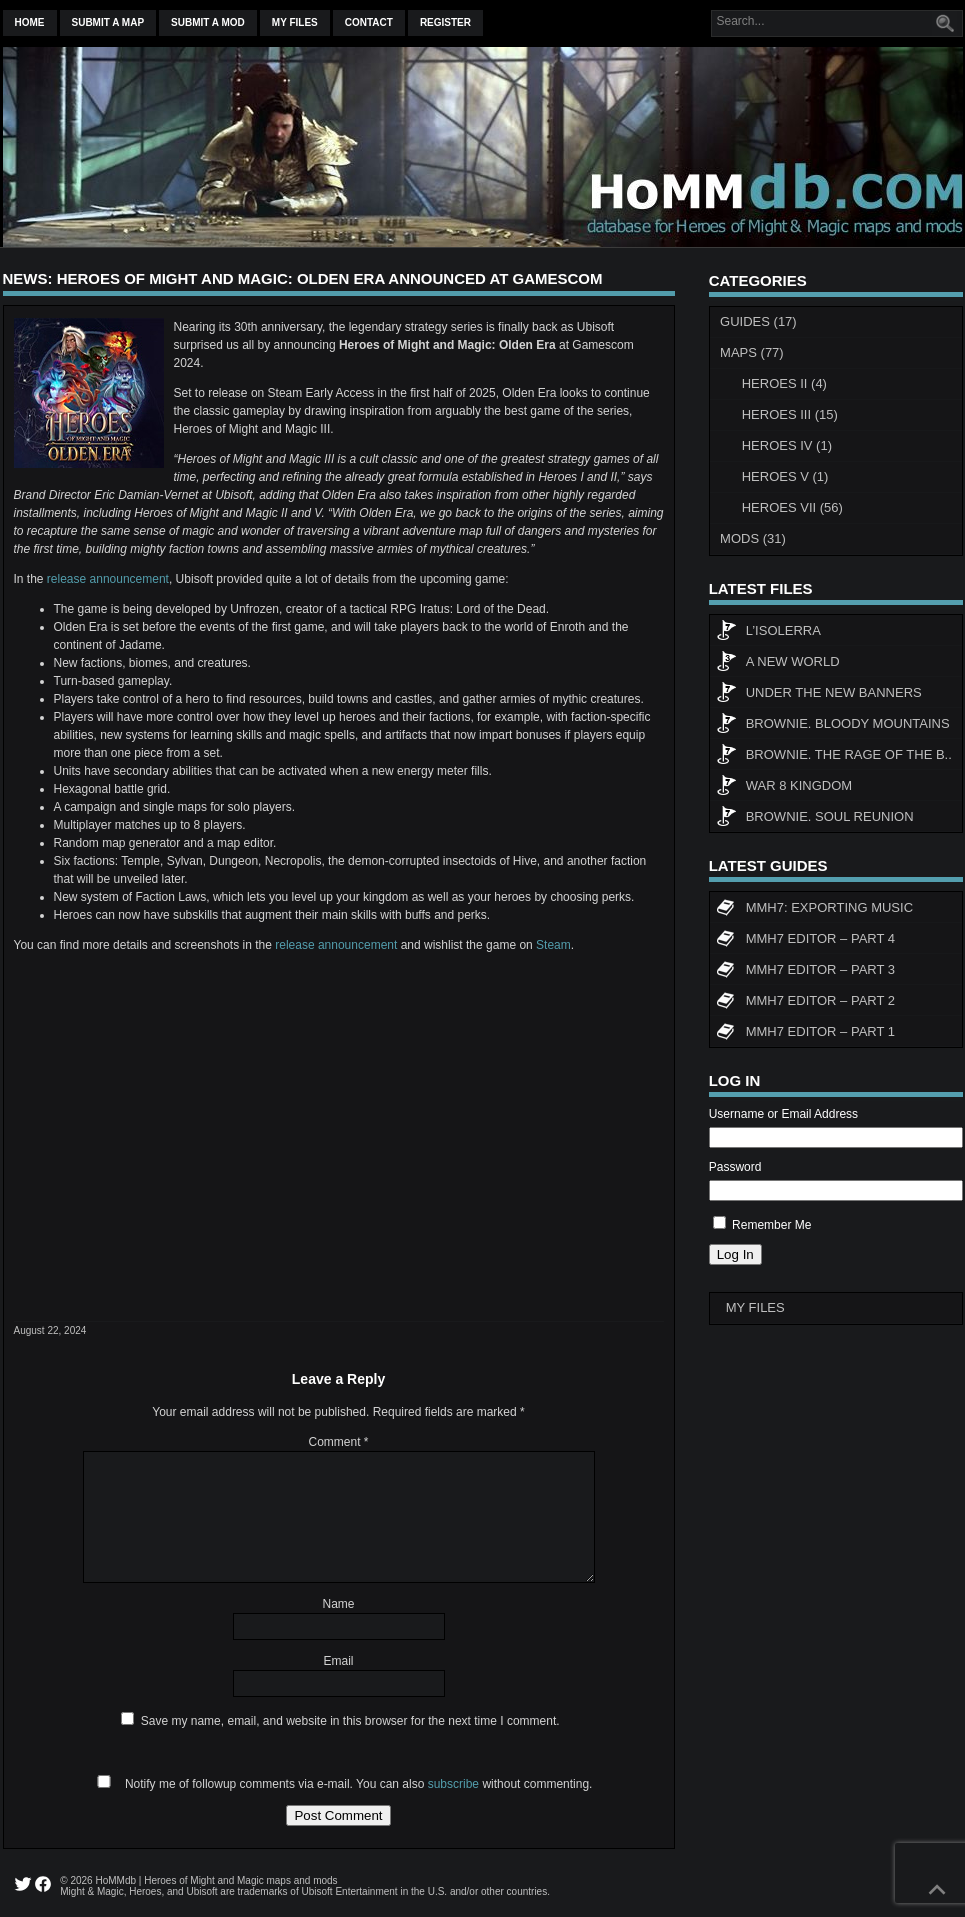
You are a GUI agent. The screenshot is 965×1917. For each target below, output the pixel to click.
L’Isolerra (768, 633)
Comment (338, 1442)
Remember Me (771, 1225)
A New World (778, 664)
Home (30, 22)
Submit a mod (208, 22)
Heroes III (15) (790, 414)
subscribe (453, 1784)
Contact (369, 22)
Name (338, 1604)
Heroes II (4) (784, 383)
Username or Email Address (783, 1114)
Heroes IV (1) (787, 445)
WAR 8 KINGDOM (784, 788)
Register (445, 22)
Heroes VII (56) (792, 507)
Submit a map (108, 22)
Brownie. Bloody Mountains (833, 726)
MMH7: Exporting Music (814, 910)
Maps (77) (752, 352)
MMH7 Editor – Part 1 (805, 1034)
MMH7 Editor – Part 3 (805, 972)
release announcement (108, 579)
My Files (295, 22)
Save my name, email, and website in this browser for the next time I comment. (350, 1721)
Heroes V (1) (785, 476)
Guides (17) (758, 321)
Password (735, 1167)
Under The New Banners (819, 695)
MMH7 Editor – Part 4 (805, 941)
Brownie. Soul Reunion (815, 819)
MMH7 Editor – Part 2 (805, 1003)
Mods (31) (753, 538)
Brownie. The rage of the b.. (834, 757)
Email (338, 1661)
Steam (553, 945)
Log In (735, 1254)
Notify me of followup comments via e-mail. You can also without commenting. (341, 1784)
